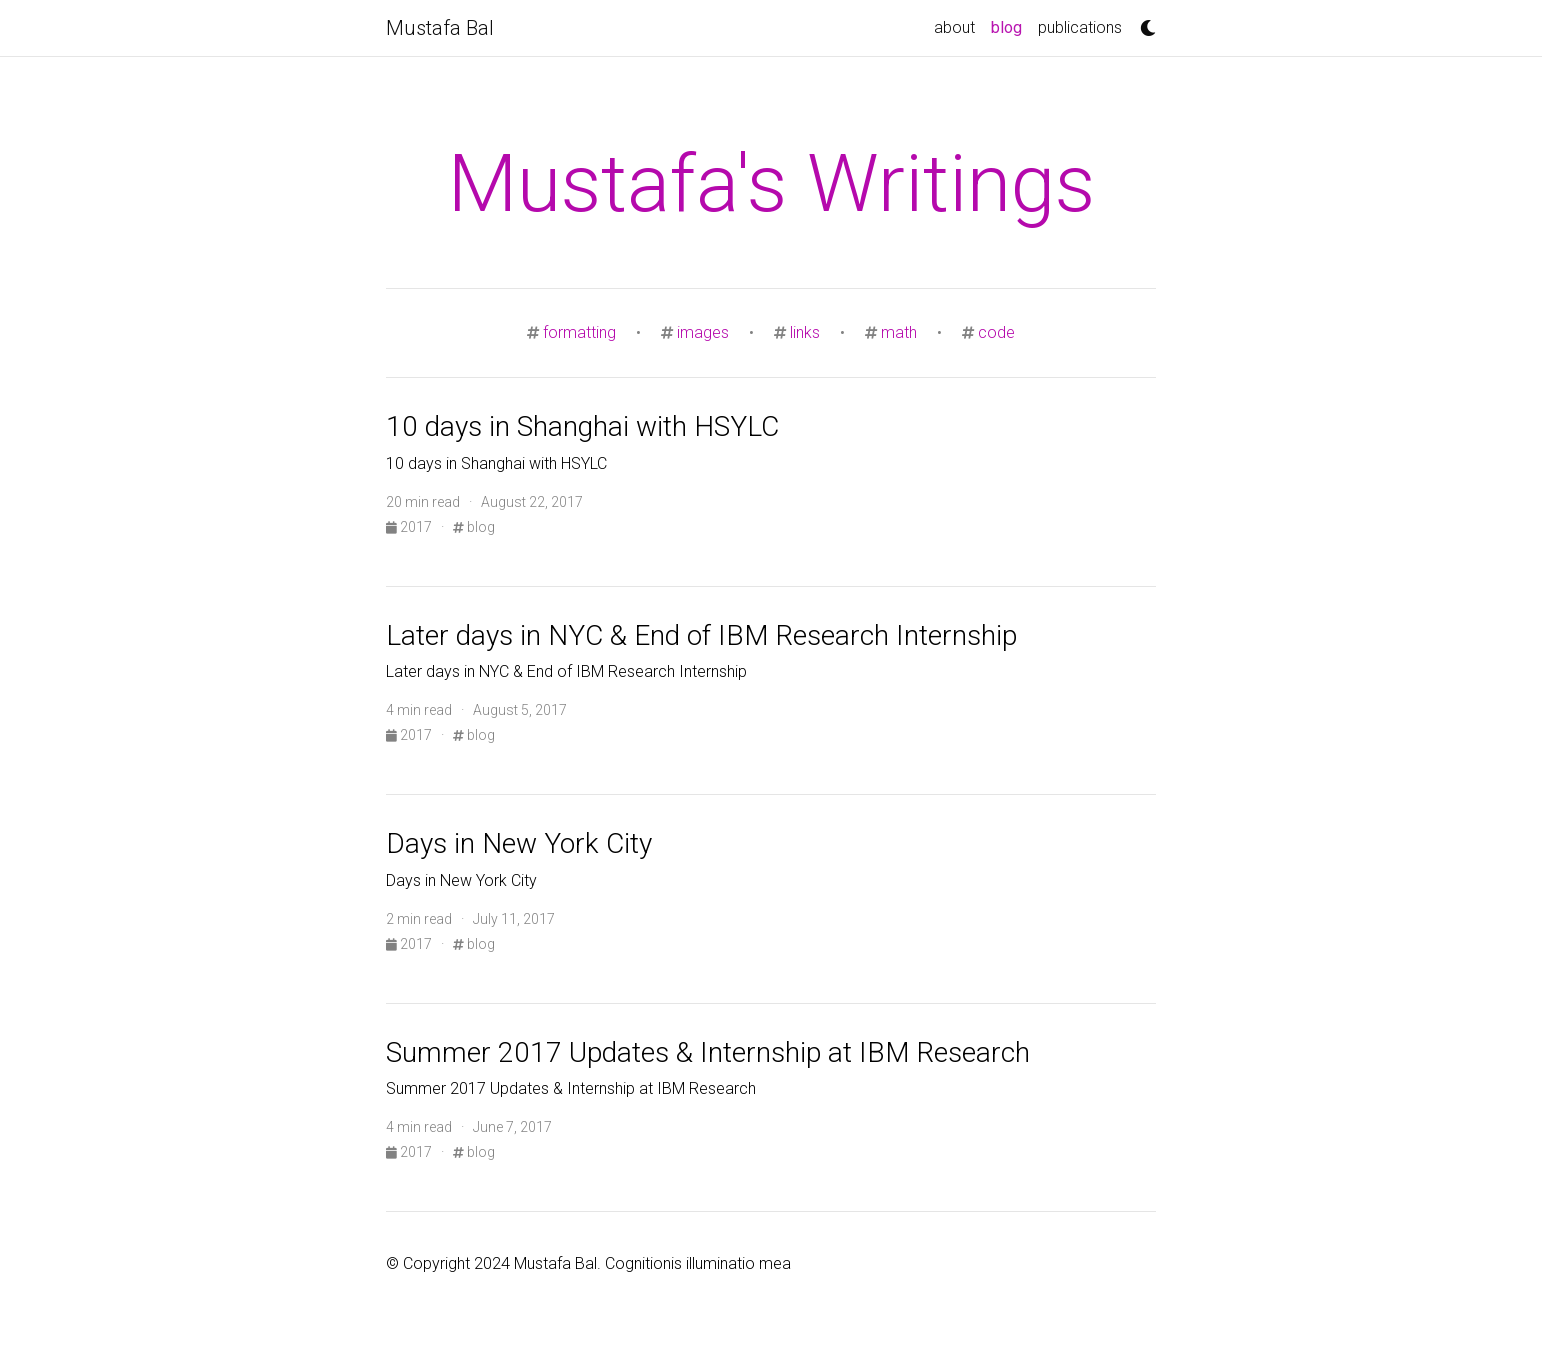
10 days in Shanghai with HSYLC (582, 426)
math (899, 332)
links (805, 332)
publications (1080, 27)
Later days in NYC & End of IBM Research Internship (701, 635)
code (996, 332)
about (954, 27)
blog (1010, 26)
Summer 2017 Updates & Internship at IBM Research (708, 1052)
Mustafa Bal (440, 28)
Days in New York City (519, 843)
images (703, 332)
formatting (579, 332)
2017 (410, 527)
